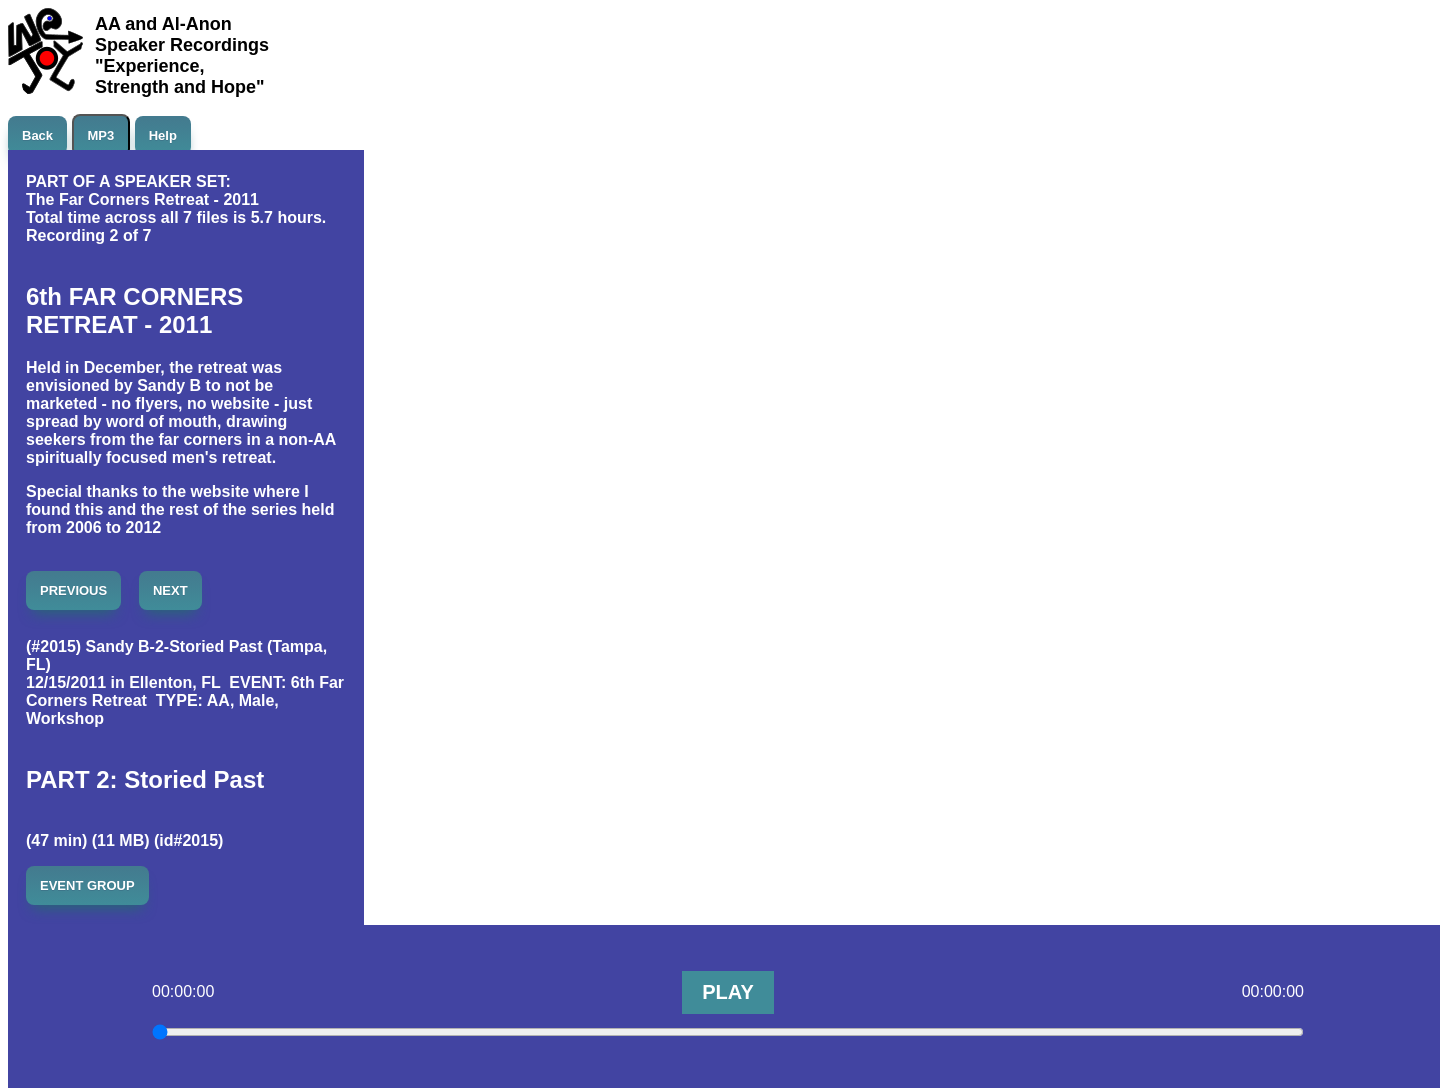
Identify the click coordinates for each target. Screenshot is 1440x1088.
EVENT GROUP (87, 885)
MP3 (101, 135)
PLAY (728, 992)
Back (37, 135)
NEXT (170, 590)
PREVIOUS (73, 590)
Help (163, 135)
